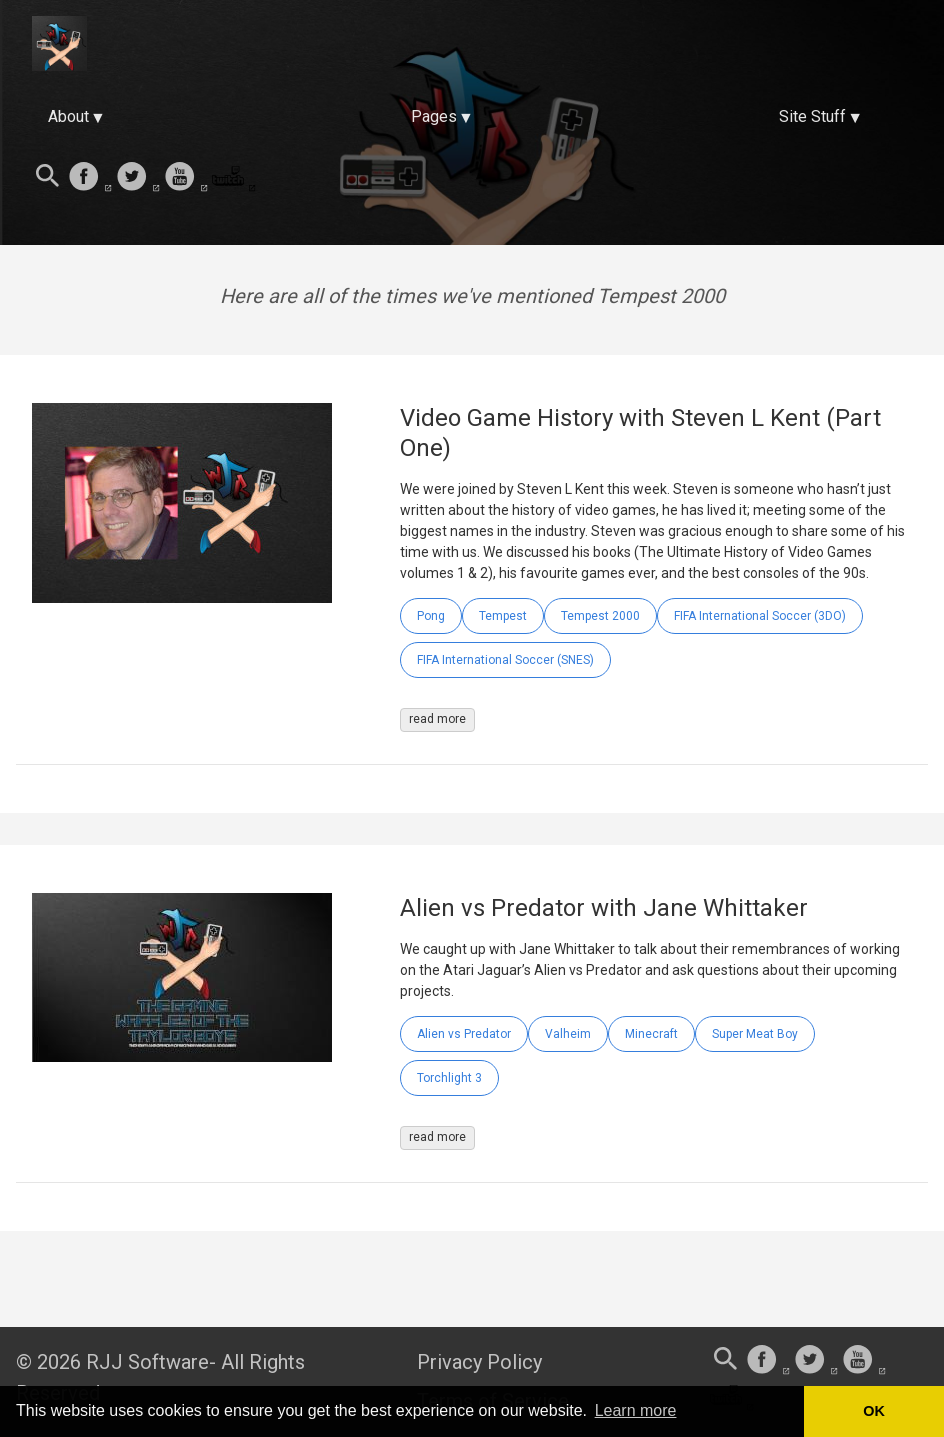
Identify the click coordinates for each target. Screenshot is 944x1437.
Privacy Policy (479, 1362)
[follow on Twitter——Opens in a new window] (138, 178)
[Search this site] (48, 178)
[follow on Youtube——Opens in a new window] (186, 178)
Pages (434, 116)
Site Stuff (812, 116)
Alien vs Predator (464, 1034)
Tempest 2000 (600, 616)
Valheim (568, 1034)
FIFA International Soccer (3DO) (760, 616)
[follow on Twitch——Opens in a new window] (234, 178)
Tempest (503, 616)
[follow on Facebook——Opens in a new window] (90, 178)
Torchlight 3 (449, 1078)
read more (437, 719)
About (68, 116)
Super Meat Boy (755, 1034)
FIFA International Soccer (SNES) (505, 660)
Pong (431, 616)
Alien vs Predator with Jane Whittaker (604, 908)
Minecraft (651, 1034)
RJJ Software (147, 1362)
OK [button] (874, 1411)
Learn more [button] (636, 1410)
